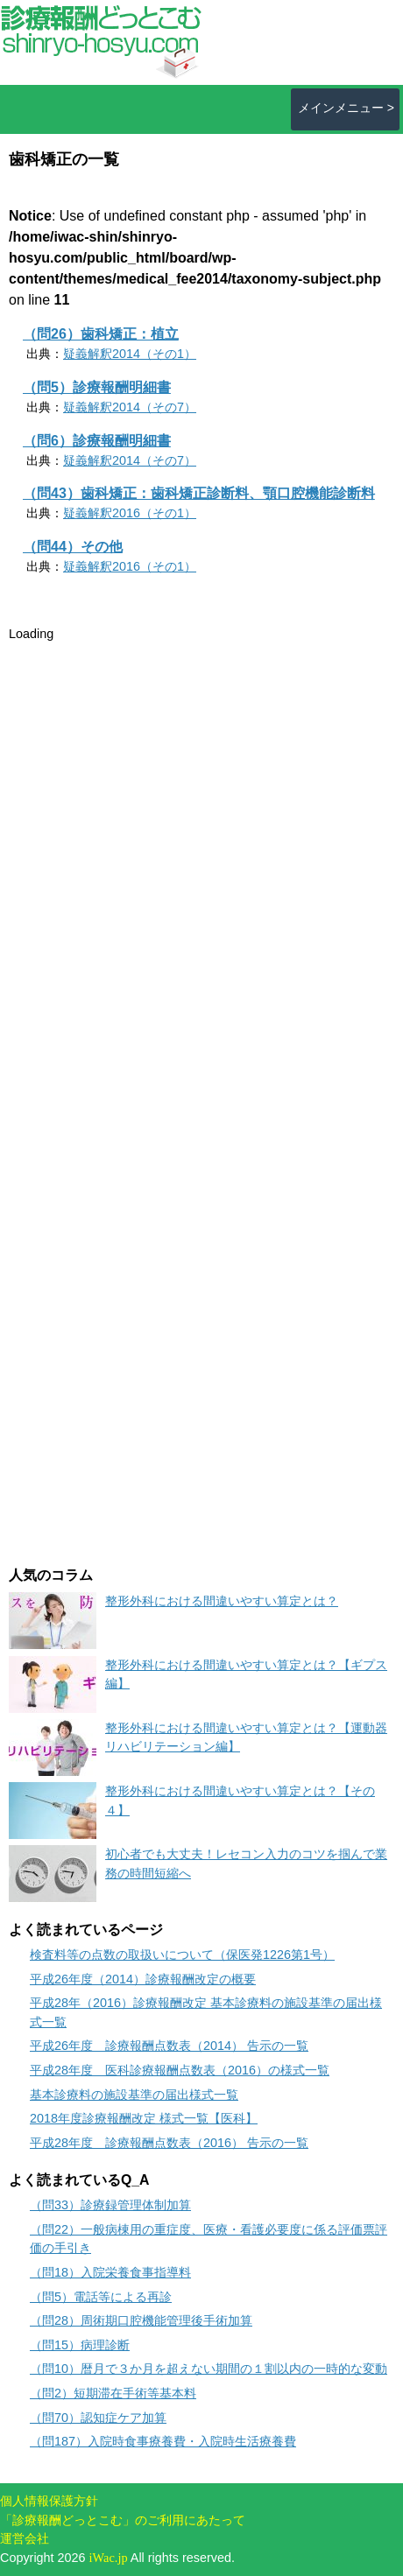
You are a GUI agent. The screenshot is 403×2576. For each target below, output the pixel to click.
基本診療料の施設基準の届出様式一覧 (134, 2095)
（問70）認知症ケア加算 (98, 2418)
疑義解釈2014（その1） (129, 354)
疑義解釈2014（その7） (129, 407)
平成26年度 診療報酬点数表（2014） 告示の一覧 (169, 2046)
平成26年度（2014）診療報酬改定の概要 (143, 1979)
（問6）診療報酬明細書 (97, 440)
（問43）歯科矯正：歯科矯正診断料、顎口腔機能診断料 (199, 493)
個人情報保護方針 (49, 2501)
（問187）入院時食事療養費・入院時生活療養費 (163, 2441)
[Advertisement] (140, 753)
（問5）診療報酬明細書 (97, 387)
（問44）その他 (73, 546)
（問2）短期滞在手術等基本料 (113, 2393)
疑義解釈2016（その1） (129, 513)
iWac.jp (108, 2558)
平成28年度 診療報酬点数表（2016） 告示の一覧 (169, 2143)
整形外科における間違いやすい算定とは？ (221, 1601)
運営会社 (24, 2538)
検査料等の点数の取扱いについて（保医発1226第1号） (182, 1955)
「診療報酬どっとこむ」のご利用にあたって (122, 2520)
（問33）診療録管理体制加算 (110, 2205)
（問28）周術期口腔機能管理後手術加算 (141, 2320)
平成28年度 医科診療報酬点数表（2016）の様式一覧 (179, 2070)
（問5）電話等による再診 (101, 2297)
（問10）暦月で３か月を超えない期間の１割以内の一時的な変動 (208, 2369)
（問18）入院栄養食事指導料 (110, 2272)
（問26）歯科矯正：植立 (101, 333)
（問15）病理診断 (80, 2345)
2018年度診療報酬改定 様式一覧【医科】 (144, 2118)
